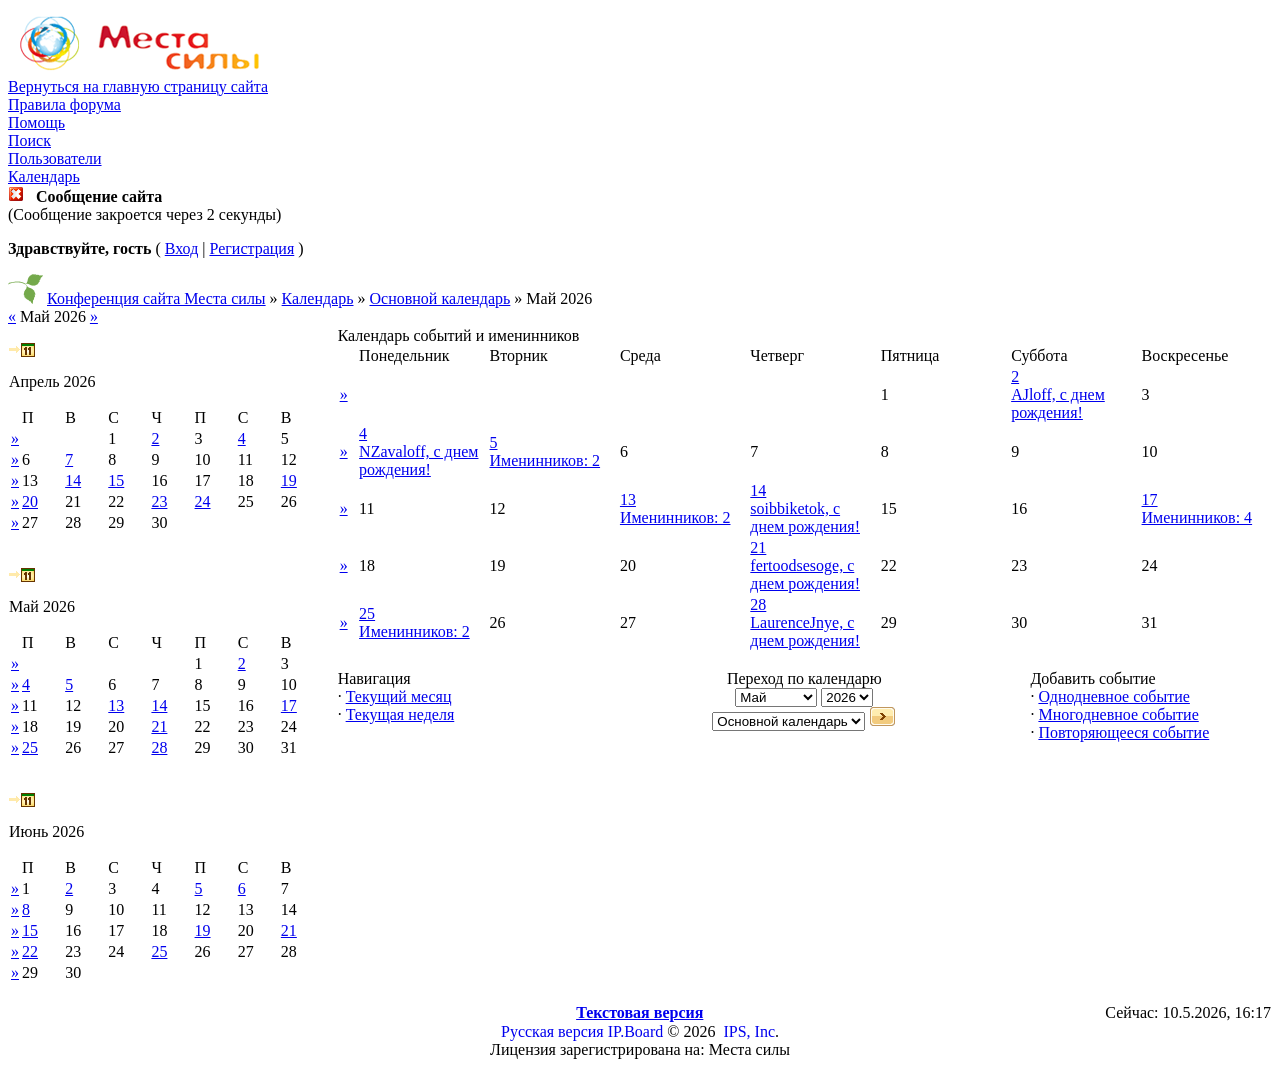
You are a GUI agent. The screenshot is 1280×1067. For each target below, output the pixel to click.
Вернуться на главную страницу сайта (138, 86)
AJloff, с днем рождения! (1058, 403)
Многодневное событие (1118, 714)
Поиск (29, 140)
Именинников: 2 (545, 460)
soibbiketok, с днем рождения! (805, 517)
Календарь (44, 176)
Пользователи (55, 158)
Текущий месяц (399, 696)
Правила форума (64, 104)
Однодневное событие (1113, 696)
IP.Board (636, 1031)
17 (289, 705)
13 (116, 705)
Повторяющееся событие (1123, 732)
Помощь (36, 122)
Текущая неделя (400, 714)
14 (73, 480)
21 (159, 726)
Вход (182, 248)
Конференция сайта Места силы (156, 298)
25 (30, 747)
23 (159, 501)
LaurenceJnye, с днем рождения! (805, 631)
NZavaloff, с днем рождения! (418, 460)
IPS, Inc (749, 1031)
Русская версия (552, 1031)
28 (159, 747)
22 (30, 951)
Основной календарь (440, 298)
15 (116, 480)
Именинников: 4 (1197, 517)
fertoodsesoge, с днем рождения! (805, 574)
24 (203, 501)
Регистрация (251, 248)
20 (30, 501)
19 (289, 480)
